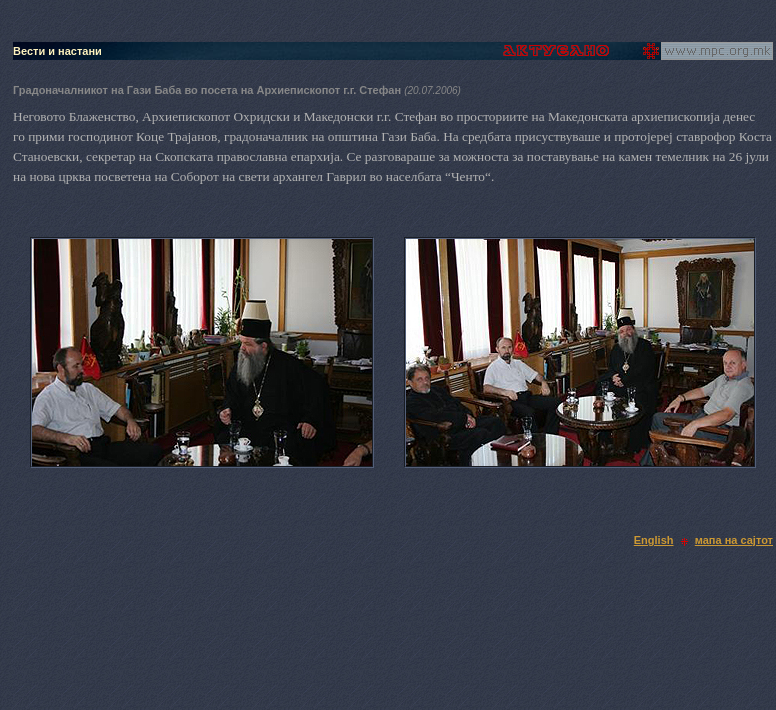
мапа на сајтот (734, 540)
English (654, 540)
